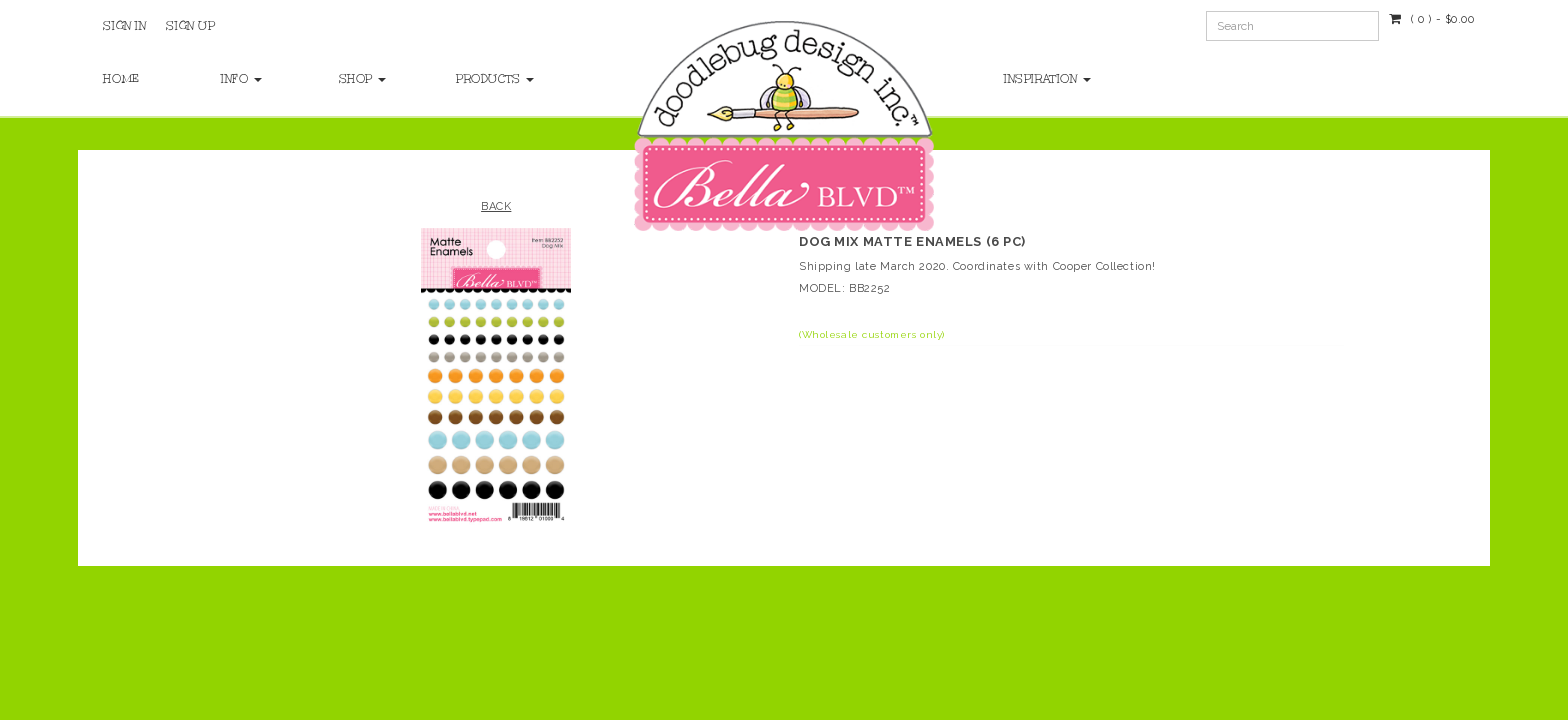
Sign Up (190, 26)
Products (495, 79)
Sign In (124, 26)
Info (241, 79)
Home (121, 79)
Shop (363, 79)
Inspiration (1047, 79)
